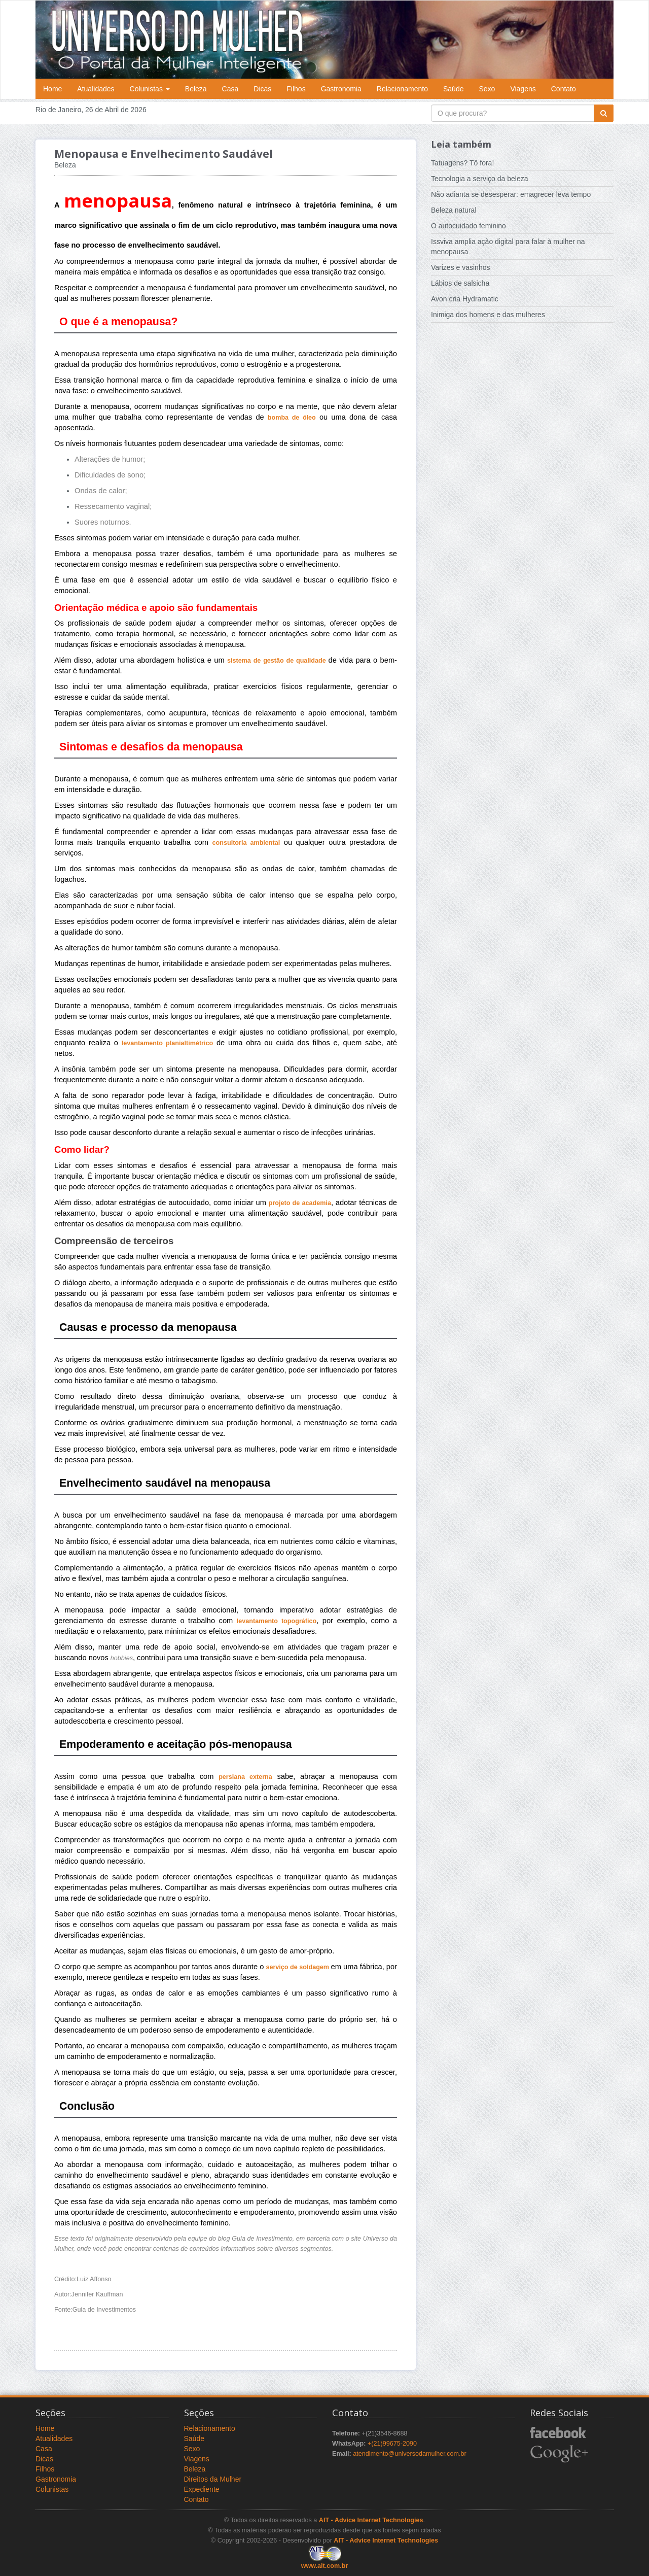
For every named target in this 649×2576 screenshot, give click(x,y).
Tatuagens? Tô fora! (462, 163)
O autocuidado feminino (468, 226)
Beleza (196, 89)
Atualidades (95, 89)
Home (52, 89)
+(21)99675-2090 (392, 2443)
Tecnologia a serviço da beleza (479, 179)
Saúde (453, 89)
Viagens (522, 89)
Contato (563, 89)
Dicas (262, 89)
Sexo (487, 89)
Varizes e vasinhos (460, 267)
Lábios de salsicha (460, 283)
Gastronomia (341, 89)
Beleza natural (454, 210)
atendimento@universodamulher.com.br (409, 2453)
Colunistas (150, 89)
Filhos (295, 89)
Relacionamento (402, 89)
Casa (230, 89)
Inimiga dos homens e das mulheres (488, 315)
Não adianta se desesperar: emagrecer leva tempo (511, 194)
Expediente (202, 2489)
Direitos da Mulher (213, 2479)
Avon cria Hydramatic (464, 299)
